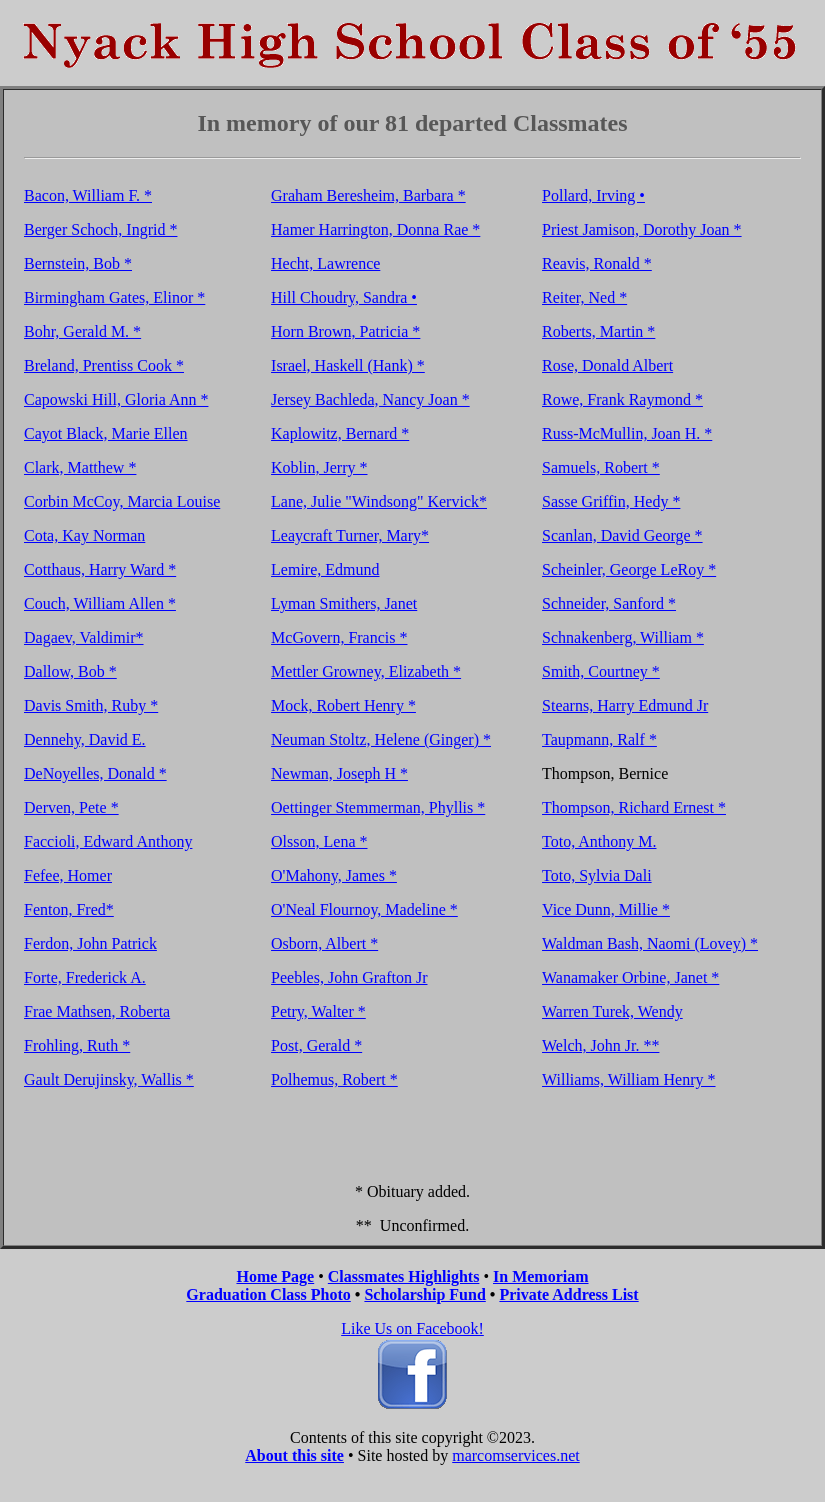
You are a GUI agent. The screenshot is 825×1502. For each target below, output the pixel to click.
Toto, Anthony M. (599, 841)
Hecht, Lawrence (325, 263)
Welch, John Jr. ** (600, 1045)
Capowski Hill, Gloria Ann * (116, 399)
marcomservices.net (516, 1455)
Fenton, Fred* (69, 909)
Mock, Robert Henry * (343, 705)
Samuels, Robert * (601, 467)
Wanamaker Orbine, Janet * (630, 977)
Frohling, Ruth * (77, 1045)
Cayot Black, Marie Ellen (106, 433)
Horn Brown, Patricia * (345, 331)
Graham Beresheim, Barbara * (368, 195)
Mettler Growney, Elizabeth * (366, 671)
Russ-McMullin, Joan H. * (627, 433)
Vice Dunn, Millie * (606, 909)
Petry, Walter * (318, 1011)
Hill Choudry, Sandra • (344, 297)
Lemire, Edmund (325, 569)
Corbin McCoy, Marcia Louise (122, 501)
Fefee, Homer (68, 875)
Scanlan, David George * (622, 535)
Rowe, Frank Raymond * (622, 399)
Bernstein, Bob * (78, 263)
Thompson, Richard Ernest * (634, 807)
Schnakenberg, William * (623, 637)
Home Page (275, 1276)
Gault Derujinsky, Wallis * (109, 1079)
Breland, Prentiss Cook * (104, 365)
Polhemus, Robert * (334, 1079)
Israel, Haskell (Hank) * (348, 365)
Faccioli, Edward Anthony (108, 841)
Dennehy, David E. (85, 739)
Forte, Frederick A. (85, 977)
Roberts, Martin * (598, 331)
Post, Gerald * (316, 1045)
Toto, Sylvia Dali (597, 875)
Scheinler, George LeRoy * (629, 569)
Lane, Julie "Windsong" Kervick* (379, 501)
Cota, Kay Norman (84, 535)
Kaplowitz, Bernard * (340, 433)
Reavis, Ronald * (597, 263)
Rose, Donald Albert (607, 365)
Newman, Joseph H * (339, 773)
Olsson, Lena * (319, 841)
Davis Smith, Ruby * (91, 705)
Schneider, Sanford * (609, 603)
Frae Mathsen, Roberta (97, 1011)
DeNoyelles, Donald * (95, 773)
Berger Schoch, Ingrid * (100, 229)
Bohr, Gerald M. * (82, 331)
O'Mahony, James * (334, 875)
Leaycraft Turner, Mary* (350, 535)
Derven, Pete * (71, 807)
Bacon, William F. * (88, 195)
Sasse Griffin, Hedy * (611, 501)
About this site (294, 1455)
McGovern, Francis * (339, 637)
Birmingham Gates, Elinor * (114, 297)
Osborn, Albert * (324, 943)
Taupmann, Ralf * (599, 739)
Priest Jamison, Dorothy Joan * (642, 229)
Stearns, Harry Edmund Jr (625, 705)
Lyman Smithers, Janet (344, 603)
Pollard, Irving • (593, 195)
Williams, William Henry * (629, 1079)
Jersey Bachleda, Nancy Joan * (370, 399)
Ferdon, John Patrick (90, 943)
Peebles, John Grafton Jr (349, 977)
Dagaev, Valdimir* (84, 637)
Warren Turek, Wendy (612, 1011)
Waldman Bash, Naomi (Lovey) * (650, 943)
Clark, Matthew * (80, 467)
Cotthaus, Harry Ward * (100, 569)
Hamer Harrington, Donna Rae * (375, 229)
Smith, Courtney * (601, 671)
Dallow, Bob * (70, 671)
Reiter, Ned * (584, 297)
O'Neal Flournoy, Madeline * (364, 909)
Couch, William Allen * (100, 603)
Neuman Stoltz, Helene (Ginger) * (381, 739)
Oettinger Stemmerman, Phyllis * (378, 807)
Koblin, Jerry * (319, 467)
